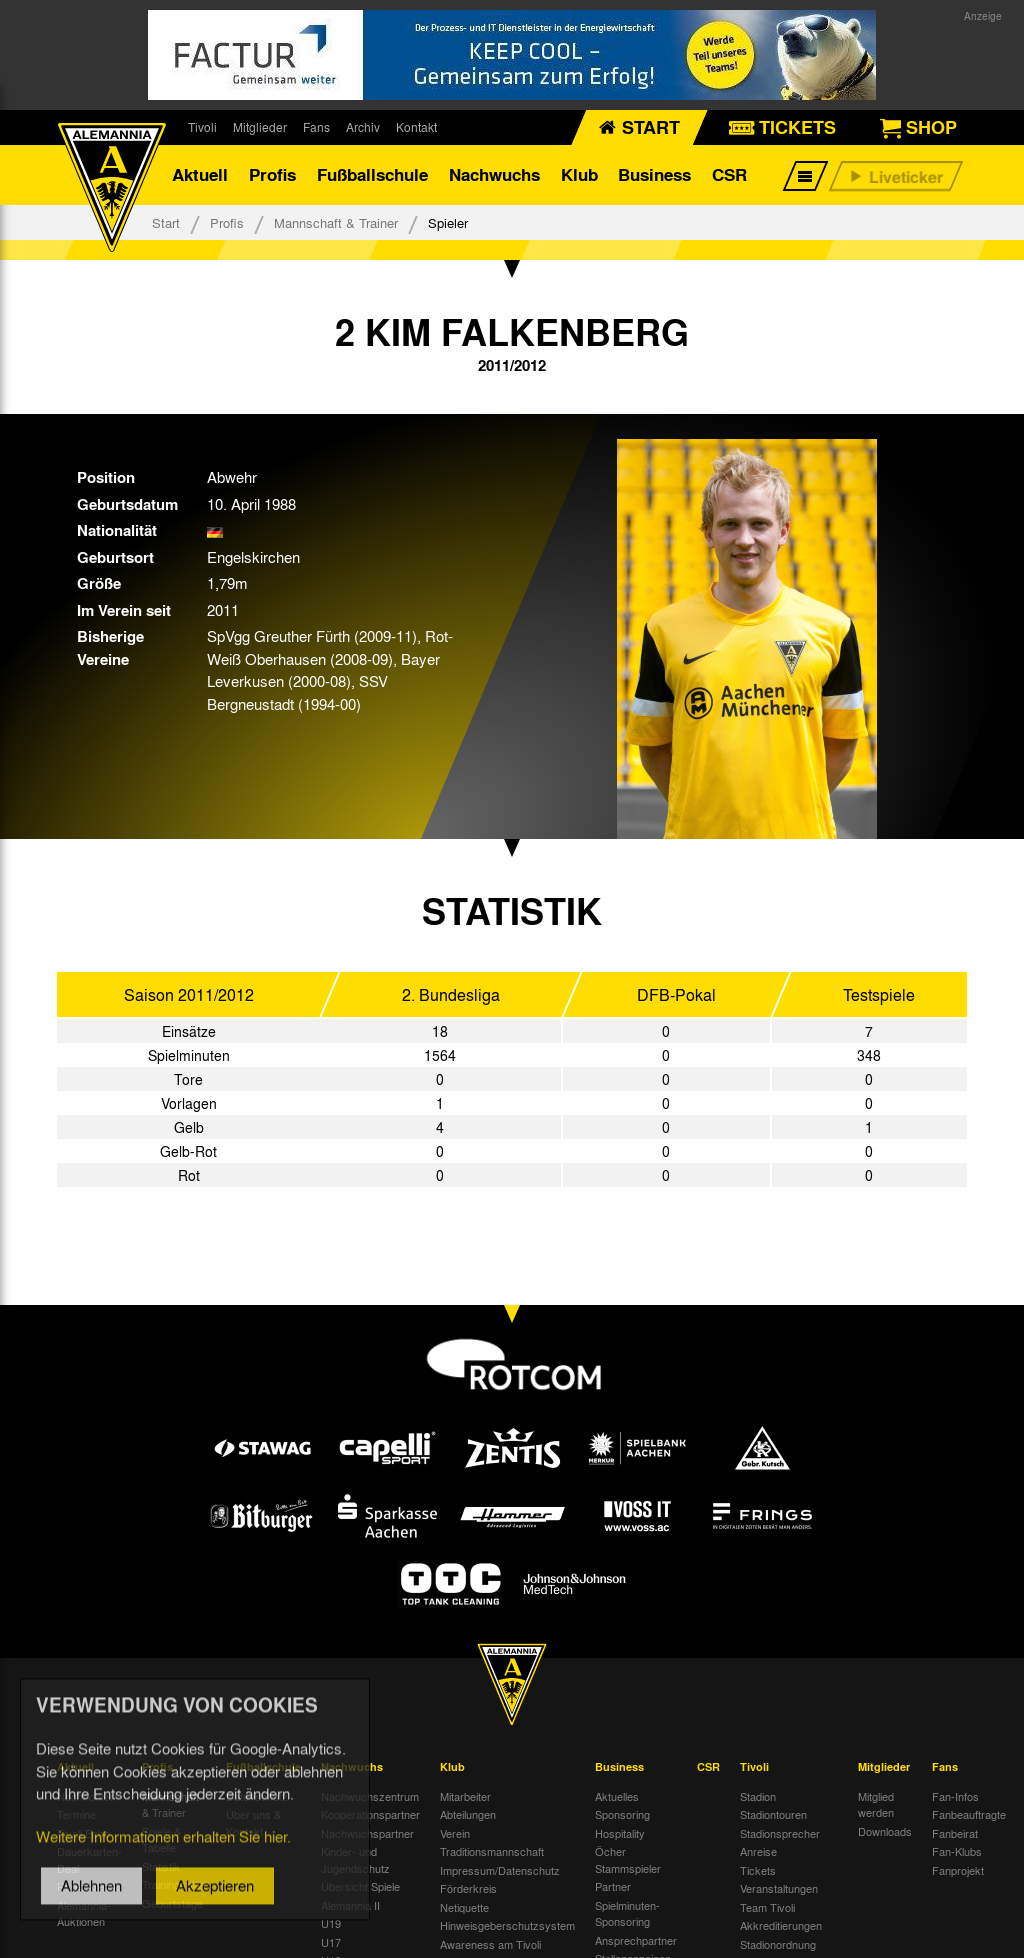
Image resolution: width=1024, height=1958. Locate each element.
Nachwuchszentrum (370, 1796)
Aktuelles (617, 1796)
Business (654, 174)
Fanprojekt (958, 1870)
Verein (455, 1833)
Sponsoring (622, 1814)
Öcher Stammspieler (628, 1859)
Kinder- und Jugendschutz (355, 1859)
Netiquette (464, 1907)
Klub (579, 174)
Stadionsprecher (780, 1833)
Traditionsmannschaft (492, 1851)
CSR (729, 174)
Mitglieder (260, 127)
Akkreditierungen (781, 1925)
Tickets (758, 1870)
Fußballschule (372, 174)
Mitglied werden (876, 1804)
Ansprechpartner (636, 1940)
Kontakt (416, 127)
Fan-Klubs (957, 1851)
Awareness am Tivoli (490, 1944)
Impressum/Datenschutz (500, 1870)
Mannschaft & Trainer (336, 222)
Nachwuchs (494, 174)
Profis (272, 174)
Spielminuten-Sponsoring (627, 1913)
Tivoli (202, 127)
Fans (316, 127)
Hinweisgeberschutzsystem (507, 1925)
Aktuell (200, 174)
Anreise (758, 1851)
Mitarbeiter (465, 1796)
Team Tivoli (767, 1907)
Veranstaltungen (779, 1888)
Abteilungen (468, 1814)
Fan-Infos (955, 1796)
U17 (331, 1942)
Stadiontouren (773, 1814)
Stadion (758, 1796)
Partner (613, 1886)
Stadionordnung (778, 1944)
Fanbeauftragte (969, 1814)
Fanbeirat (955, 1833)
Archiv (363, 127)
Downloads (885, 1831)
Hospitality (620, 1833)
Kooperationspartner (370, 1814)
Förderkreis (468, 1888)
